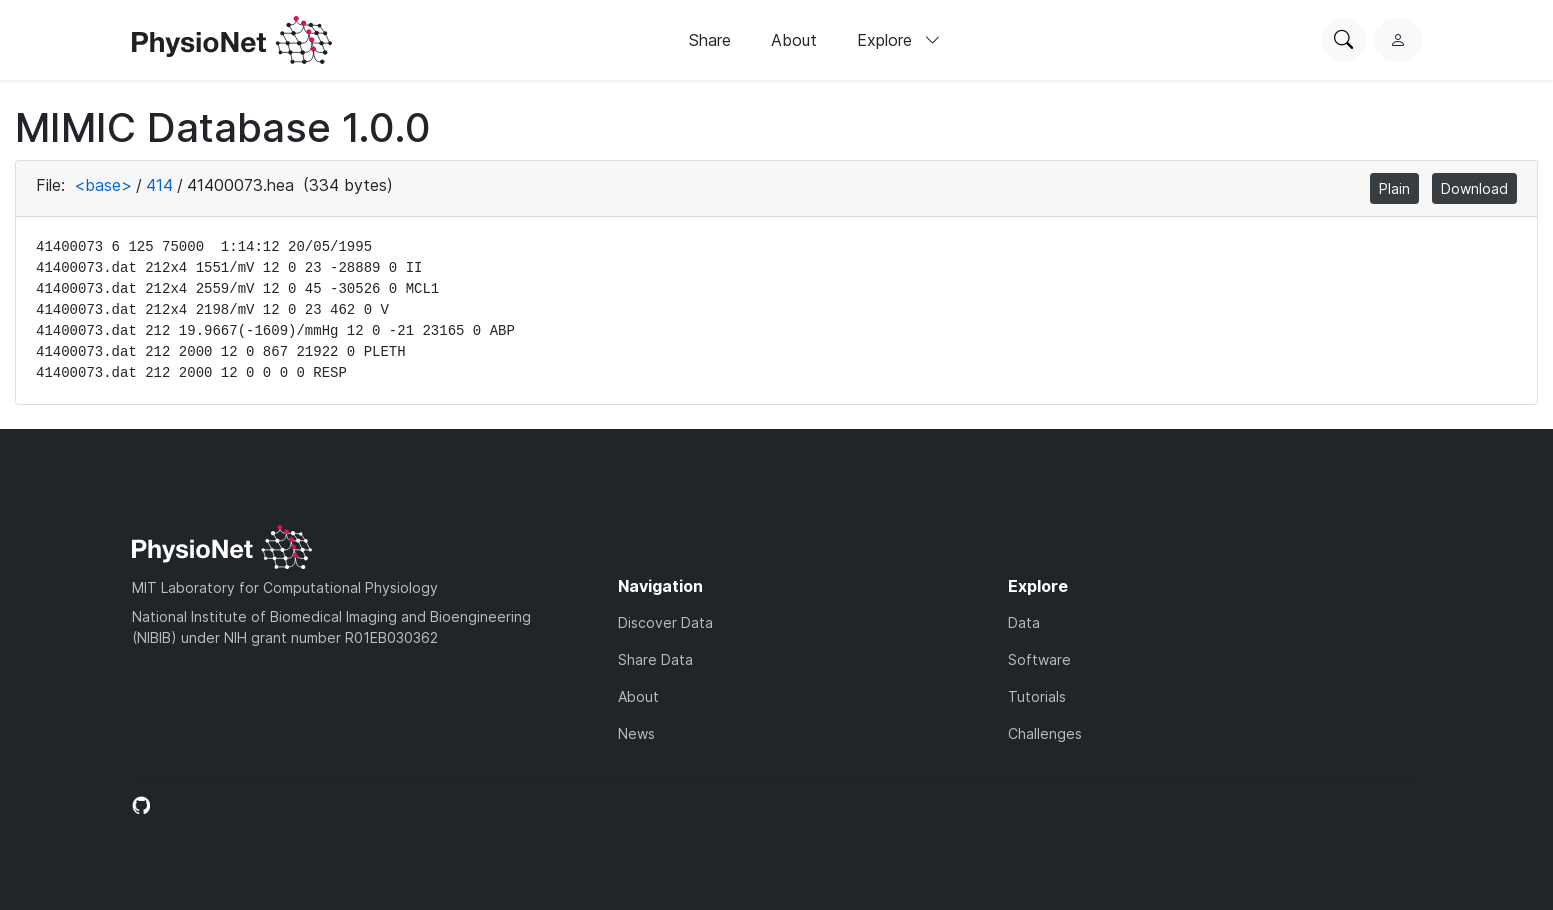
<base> (103, 185)
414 (159, 185)
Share (710, 40)
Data (1024, 622)
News (636, 733)
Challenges (1045, 733)
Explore (899, 40)
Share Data (655, 659)
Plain (1394, 188)
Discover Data (665, 622)
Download (1474, 188)
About (794, 40)
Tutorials (1037, 696)
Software (1039, 659)
